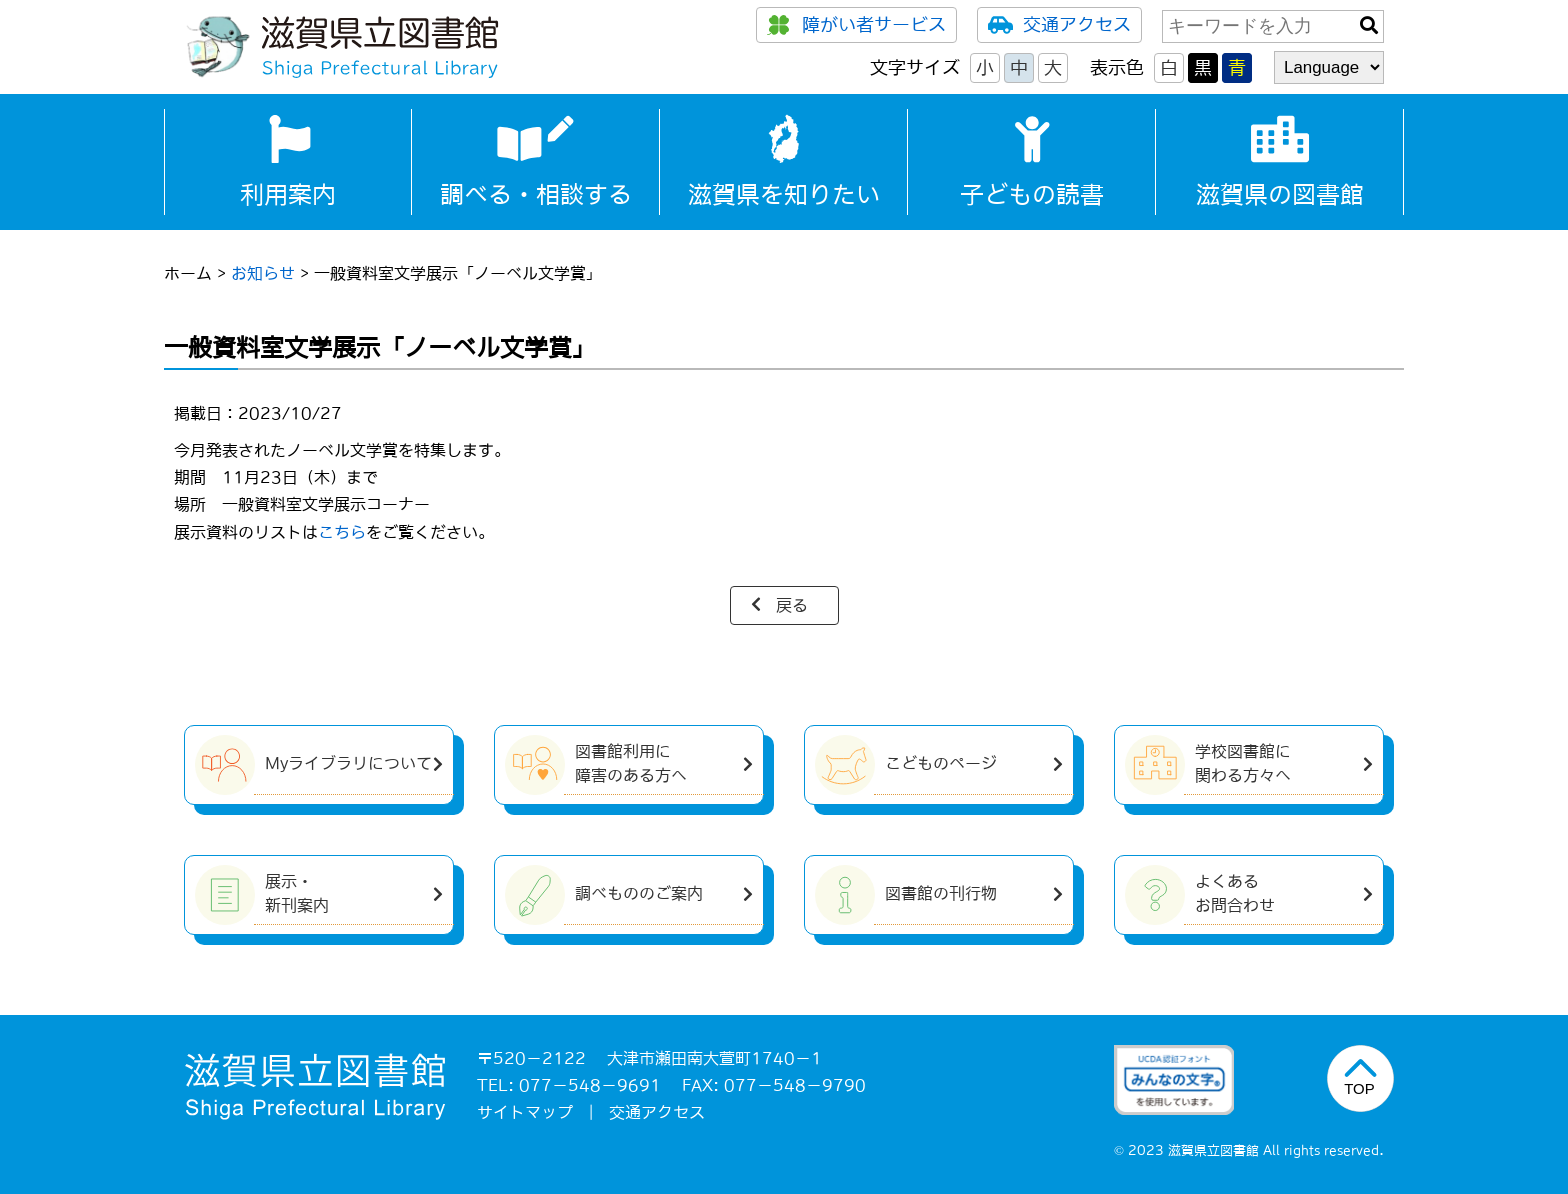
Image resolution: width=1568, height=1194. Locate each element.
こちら (342, 532)
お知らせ (263, 273)
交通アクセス (1059, 25)
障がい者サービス (856, 25)
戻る (792, 605)
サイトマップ (525, 1112)
